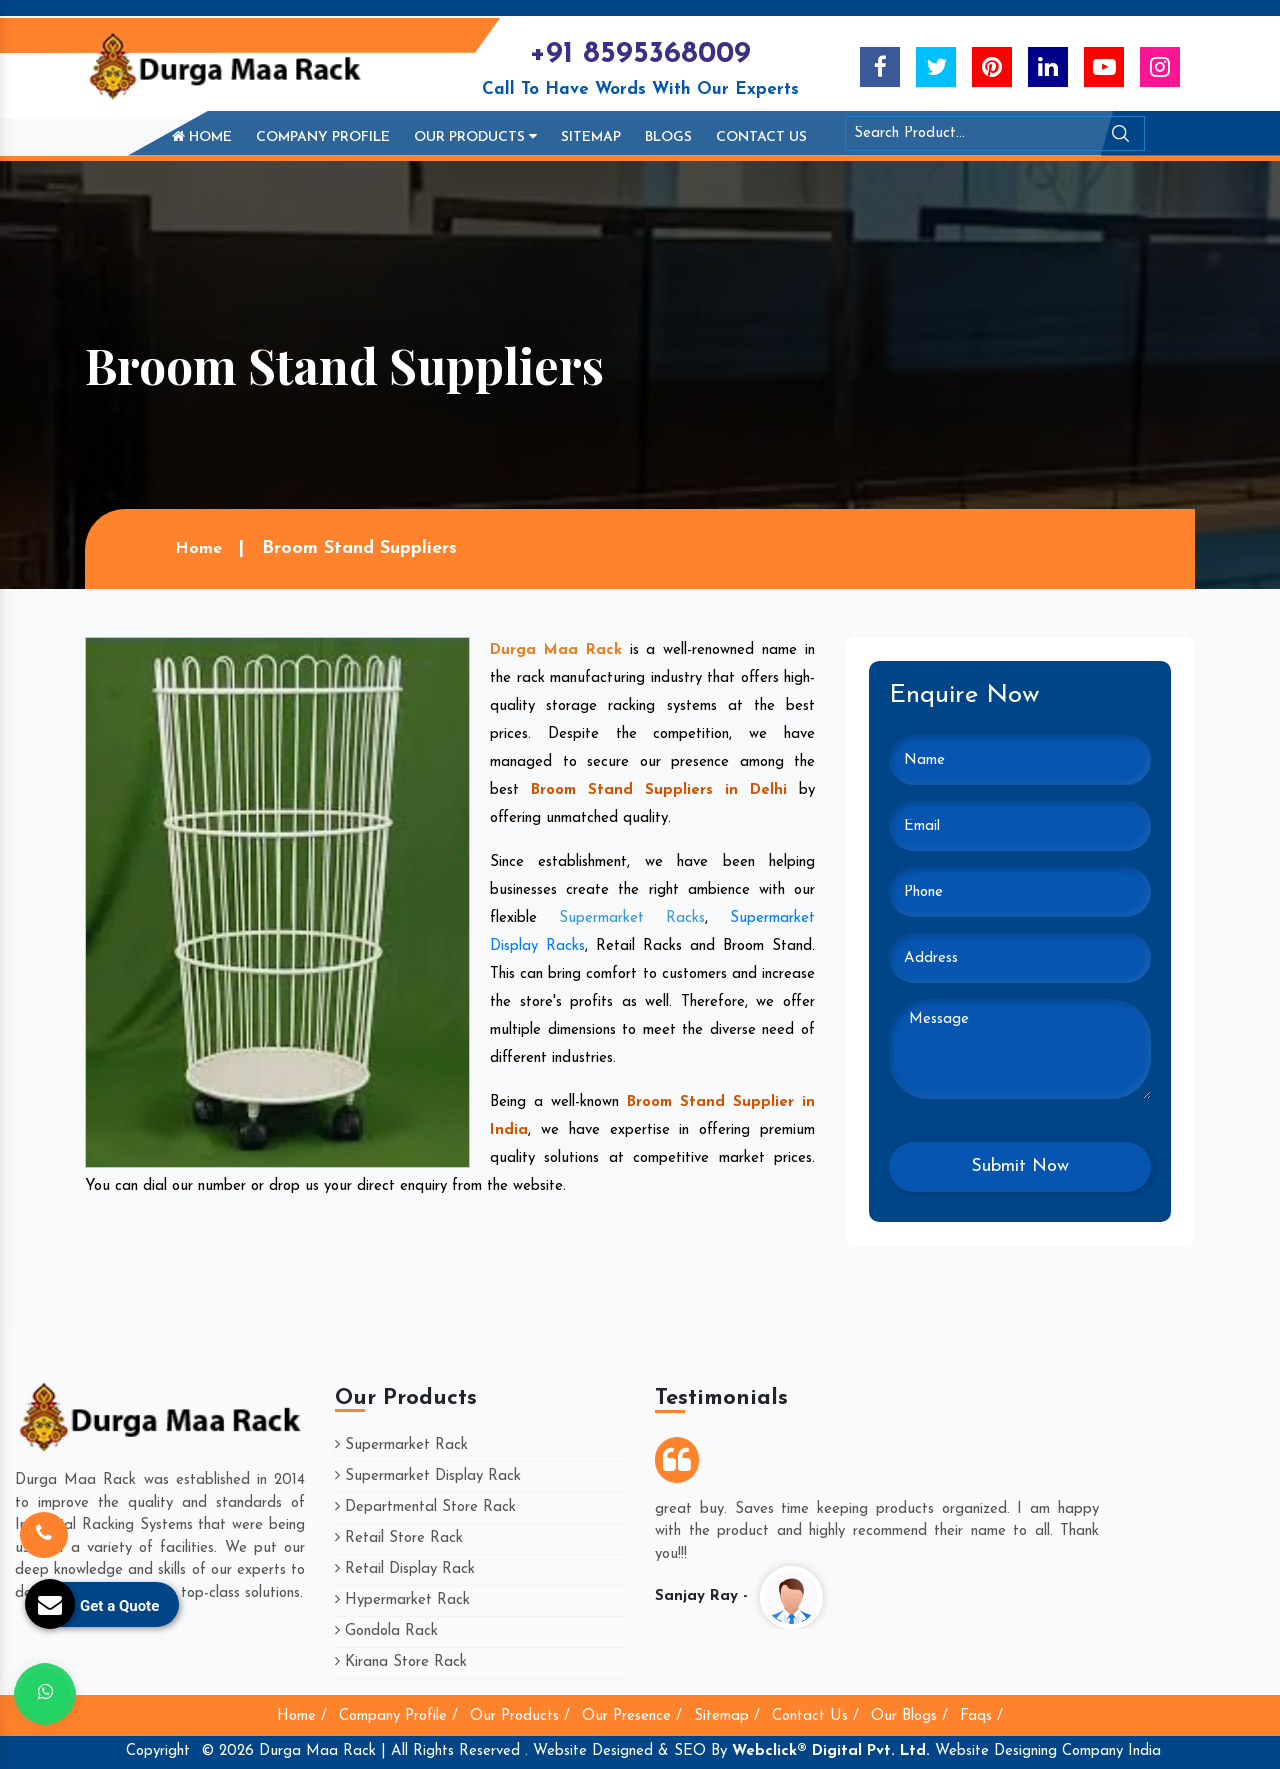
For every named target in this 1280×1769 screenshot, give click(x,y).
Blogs (668, 137)
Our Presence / (632, 1716)
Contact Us (761, 137)
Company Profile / (398, 1716)
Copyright (158, 1751)
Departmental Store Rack (425, 1507)
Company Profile (323, 137)
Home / (302, 1716)
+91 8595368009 (640, 54)
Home (202, 137)
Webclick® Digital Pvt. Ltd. (831, 1751)
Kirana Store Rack (401, 1662)
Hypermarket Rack (402, 1600)
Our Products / (520, 1716)
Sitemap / (727, 1716)
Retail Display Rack (405, 1569)
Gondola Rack (386, 1631)
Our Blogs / (909, 1716)
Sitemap (591, 137)
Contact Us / (815, 1716)
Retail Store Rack (399, 1538)
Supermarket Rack (401, 1445)
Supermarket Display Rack (428, 1476)
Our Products (475, 137)
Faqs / (981, 1716)
